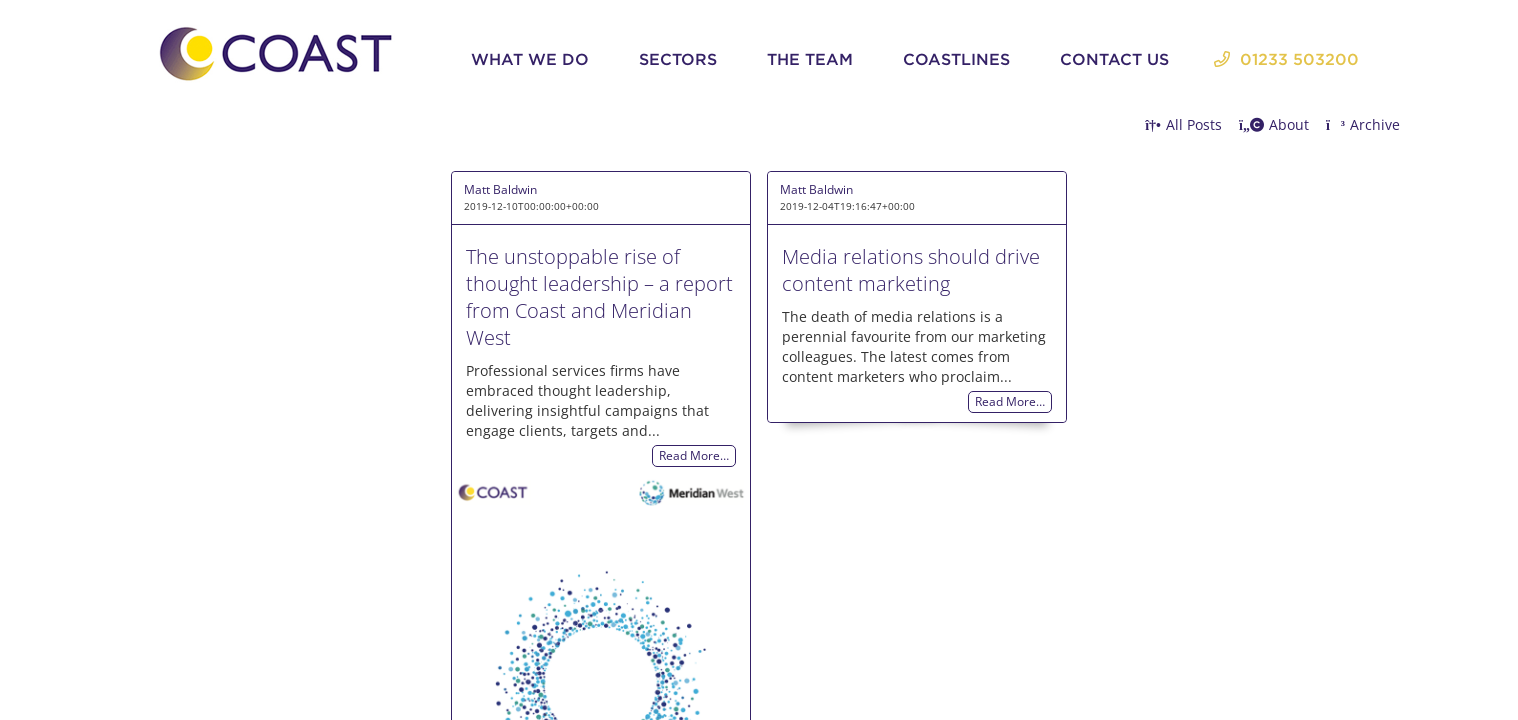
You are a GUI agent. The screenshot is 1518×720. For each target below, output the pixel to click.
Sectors (678, 59)
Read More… (694, 456)
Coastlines (956, 59)
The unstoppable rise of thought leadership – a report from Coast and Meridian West (599, 297)
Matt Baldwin (500, 189)
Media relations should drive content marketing (911, 270)
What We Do (530, 59)
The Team (810, 59)
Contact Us (1114, 59)
